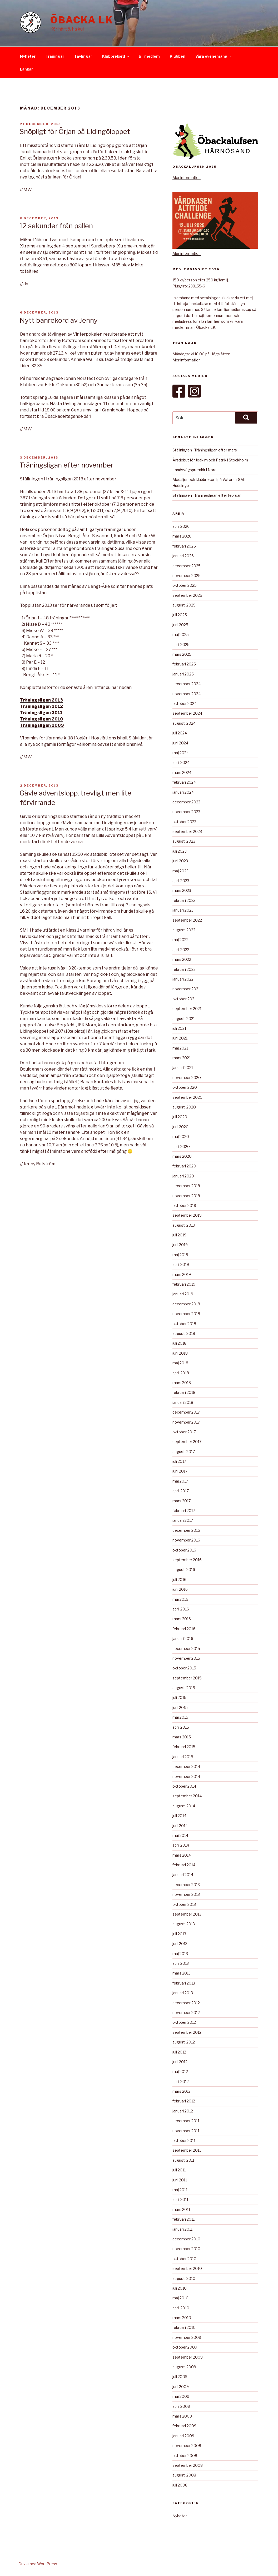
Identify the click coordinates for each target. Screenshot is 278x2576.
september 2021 (186, 1008)
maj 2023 (180, 871)
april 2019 (180, 1264)
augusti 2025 (184, 605)
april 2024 (181, 762)
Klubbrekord (116, 56)
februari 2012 (183, 2101)
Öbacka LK (81, 20)
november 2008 (186, 2445)
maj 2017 (180, 1481)
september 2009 (187, 2357)
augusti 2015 (183, 1687)
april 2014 (180, 1845)
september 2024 (187, 713)
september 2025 (187, 595)
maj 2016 (180, 1599)
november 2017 (186, 1422)
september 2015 (187, 1678)
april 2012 (180, 2081)
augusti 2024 (184, 723)
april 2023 (180, 880)
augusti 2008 (184, 2475)
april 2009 (181, 2406)
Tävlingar (83, 56)
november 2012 (186, 2012)
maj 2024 (180, 752)
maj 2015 (180, 1717)
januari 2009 (183, 2436)
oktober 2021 (184, 999)
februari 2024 (184, 782)
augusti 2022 (183, 930)
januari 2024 (183, 792)
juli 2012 (179, 2052)
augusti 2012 (183, 2042)
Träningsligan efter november (66, 465)
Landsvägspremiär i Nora (194, 470)
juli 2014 (179, 1815)
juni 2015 (180, 1707)
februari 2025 (184, 664)
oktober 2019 (184, 1205)
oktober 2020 (184, 1087)
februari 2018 (183, 1392)
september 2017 (186, 1441)
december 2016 (186, 1530)
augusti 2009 (184, 2367)
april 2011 (180, 2199)
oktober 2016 (184, 1550)
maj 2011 (179, 2189)
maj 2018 (180, 1363)
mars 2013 (181, 1973)
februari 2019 (183, 1284)
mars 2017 (181, 1501)
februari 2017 (183, 1510)
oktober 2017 (184, 1432)
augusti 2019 (183, 1225)
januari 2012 (182, 2111)
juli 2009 (179, 2376)
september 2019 (187, 1215)
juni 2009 (180, 2386)
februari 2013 (183, 1983)
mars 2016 (181, 1619)
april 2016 (180, 1609)
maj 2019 (180, 1254)
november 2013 (186, 1894)
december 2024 (186, 684)
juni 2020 (180, 1127)
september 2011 (186, 2150)
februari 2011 (183, 2219)
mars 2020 (182, 1156)
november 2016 (186, 1540)
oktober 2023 (184, 821)
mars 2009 (182, 2416)
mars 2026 (181, 536)
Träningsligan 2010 (41, 719)
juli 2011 (179, 2170)
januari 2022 (182, 979)
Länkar (26, 69)
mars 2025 (181, 654)
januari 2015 (182, 1756)
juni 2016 (180, 1589)
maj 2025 (180, 634)
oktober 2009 (184, 2347)
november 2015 (186, 1658)
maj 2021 (180, 1048)
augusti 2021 (183, 1018)
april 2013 (180, 1963)
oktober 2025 (184, 585)
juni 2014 (180, 1825)
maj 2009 (180, 2396)
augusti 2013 (183, 1924)
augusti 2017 (183, 1451)
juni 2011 (179, 2180)
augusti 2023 (183, 841)
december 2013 (186, 1884)
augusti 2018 (183, 1333)
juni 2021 (179, 1038)
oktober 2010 (184, 2258)
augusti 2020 (184, 1107)
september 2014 (187, 1796)
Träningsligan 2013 (41, 700)
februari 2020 (184, 1166)
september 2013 (186, 1914)
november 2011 (185, 2131)
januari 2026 (183, 556)
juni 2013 (179, 1943)
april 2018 (180, 1373)
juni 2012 (179, 2062)
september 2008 (187, 2465)
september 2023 (187, 831)
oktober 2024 (184, 703)
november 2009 (186, 2337)
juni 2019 (180, 1244)
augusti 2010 (183, 2278)
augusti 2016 (183, 1569)
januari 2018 (182, 1402)
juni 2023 (180, 861)
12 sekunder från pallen (56, 226)
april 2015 (180, 1727)
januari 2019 (182, 1294)
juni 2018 (180, 1353)
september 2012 (186, 2032)
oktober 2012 (184, 2022)
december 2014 (186, 1766)
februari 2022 (184, 969)
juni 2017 (179, 1471)
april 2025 (181, 644)
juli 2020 (179, 1117)
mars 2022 (181, 959)
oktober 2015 (184, 1668)
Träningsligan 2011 (41, 712)
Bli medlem (149, 56)
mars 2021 (181, 1058)
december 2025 (186, 566)
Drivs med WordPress (37, 2564)
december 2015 (186, 1648)
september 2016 (187, 1560)
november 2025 (186, 575)
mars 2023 (181, 890)
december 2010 (186, 2239)
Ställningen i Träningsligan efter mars (204, 450)
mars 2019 (181, 1274)
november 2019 (186, 1195)
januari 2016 (182, 1638)
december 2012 (186, 2003)
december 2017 (186, 1412)
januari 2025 (183, 674)
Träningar (55, 56)
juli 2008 (179, 2485)
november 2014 (186, 1776)
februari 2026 (184, 546)
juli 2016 (179, 1579)
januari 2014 (182, 1874)
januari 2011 (182, 2229)
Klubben (177, 56)
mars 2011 (181, 2209)
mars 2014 (181, 1855)
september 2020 (187, 1097)
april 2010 (180, 2308)
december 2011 (185, 2121)
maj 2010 (180, 2298)
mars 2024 (181, 772)
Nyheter (28, 56)
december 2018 (186, 1304)
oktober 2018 (184, 1323)
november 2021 (186, 989)
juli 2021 (179, 1028)
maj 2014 (180, 1835)
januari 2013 (182, 1993)
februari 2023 (184, 900)
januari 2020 (183, 1176)
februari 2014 (183, 1865)
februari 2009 (184, 2426)
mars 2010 (181, 2317)
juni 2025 (180, 625)
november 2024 (186, 694)
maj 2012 (180, 2071)
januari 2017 (182, 1520)
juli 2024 (179, 733)
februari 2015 (183, 1746)
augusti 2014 (183, 1806)
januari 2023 (182, 910)
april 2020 (181, 1146)
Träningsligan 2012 (41, 706)
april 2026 (181, 526)
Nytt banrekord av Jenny (58, 320)
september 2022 (187, 920)
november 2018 (186, 1313)
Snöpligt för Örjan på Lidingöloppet (74, 131)
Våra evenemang (213, 56)
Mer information (186, 177)
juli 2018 (179, 1343)
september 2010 (187, 2268)
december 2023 (186, 802)
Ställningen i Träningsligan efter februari (206, 495)
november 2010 (186, 2248)
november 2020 (186, 1077)
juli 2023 (179, 851)
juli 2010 (179, 2288)
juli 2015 (179, 1697)
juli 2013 (179, 1934)
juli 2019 (179, 1235)
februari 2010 (184, 2327)
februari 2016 (183, 1629)
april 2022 (180, 949)
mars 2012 (181, 2091)
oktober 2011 (183, 2140)
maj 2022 (180, 939)
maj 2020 (180, 1136)
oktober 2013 (184, 1904)
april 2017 (180, 1491)
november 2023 (186, 811)
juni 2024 (180, 743)
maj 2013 (180, 1953)
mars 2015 (181, 1737)
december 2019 (186, 1185)
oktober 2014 (184, 1786)
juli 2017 (179, 1461)
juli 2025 (179, 615)
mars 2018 (181, 1382)
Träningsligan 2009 (42, 725)
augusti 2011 (183, 2160)
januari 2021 (182, 1067)
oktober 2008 (184, 2455)
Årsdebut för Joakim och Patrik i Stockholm (210, 460)
